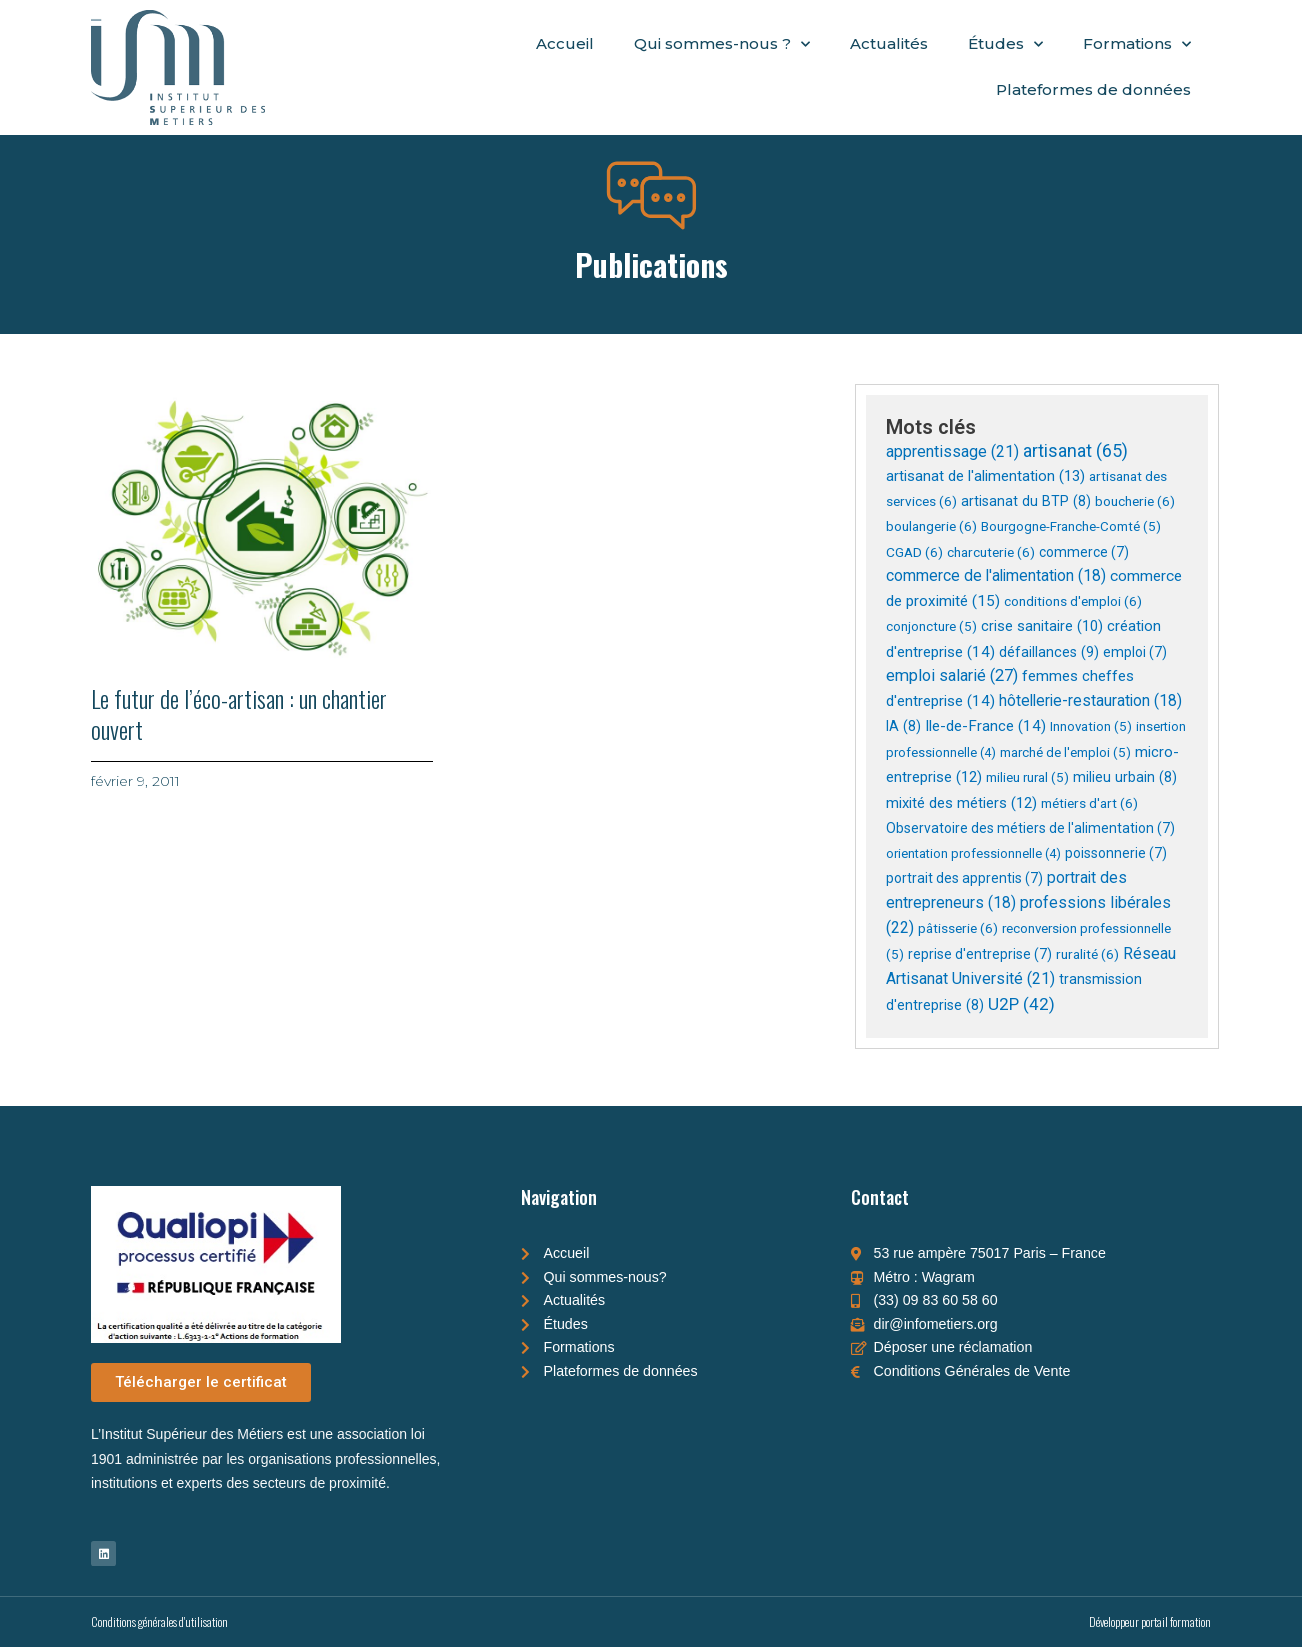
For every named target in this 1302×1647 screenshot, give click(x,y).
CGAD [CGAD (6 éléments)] (914, 552)
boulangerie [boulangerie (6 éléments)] (931, 526)
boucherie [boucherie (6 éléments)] (1135, 501)
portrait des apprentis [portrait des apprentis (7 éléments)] (964, 878)
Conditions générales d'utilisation (159, 1621)
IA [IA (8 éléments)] (903, 726)
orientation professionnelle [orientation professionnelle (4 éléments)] (973, 853)
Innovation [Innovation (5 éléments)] (1091, 726)
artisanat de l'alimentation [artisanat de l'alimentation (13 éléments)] (985, 476)
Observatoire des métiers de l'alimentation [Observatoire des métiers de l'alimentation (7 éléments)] (1030, 828)
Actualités (889, 43)
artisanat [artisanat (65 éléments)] (1075, 450)
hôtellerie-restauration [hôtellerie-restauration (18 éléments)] (1090, 701)
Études (1005, 44)
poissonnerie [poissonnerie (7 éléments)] (1116, 853)
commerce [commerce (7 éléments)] (1084, 552)
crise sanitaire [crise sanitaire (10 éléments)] (1042, 626)
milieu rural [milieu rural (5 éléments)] (1027, 777)
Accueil (565, 43)
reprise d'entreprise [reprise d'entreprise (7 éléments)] (980, 954)
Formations (1137, 44)
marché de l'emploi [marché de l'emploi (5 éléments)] (1065, 752)
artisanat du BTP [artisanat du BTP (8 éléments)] (1026, 501)
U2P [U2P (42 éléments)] (1021, 1004)
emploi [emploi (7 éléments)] (1135, 652)
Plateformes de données (1093, 89)
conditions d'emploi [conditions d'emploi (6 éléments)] (1073, 601)
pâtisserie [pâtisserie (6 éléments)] (958, 928)
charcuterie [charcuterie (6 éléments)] (991, 552)
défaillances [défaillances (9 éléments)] (1049, 652)
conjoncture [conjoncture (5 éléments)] (931, 626)
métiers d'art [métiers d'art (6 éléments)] (1089, 803)
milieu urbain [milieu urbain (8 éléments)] (1125, 777)
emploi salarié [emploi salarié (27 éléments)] (952, 675)
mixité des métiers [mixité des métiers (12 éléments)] (961, 803)
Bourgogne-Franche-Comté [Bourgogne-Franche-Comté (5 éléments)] (1071, 526)
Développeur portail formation (1150, 1621)
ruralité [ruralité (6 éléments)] (1087, 954)
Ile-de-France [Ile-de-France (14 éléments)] (985, 726)
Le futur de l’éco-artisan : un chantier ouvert (239, 713)
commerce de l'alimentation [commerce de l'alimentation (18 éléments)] (996, 576)
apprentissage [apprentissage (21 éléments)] (952, 451)
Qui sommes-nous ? (722, 44)
